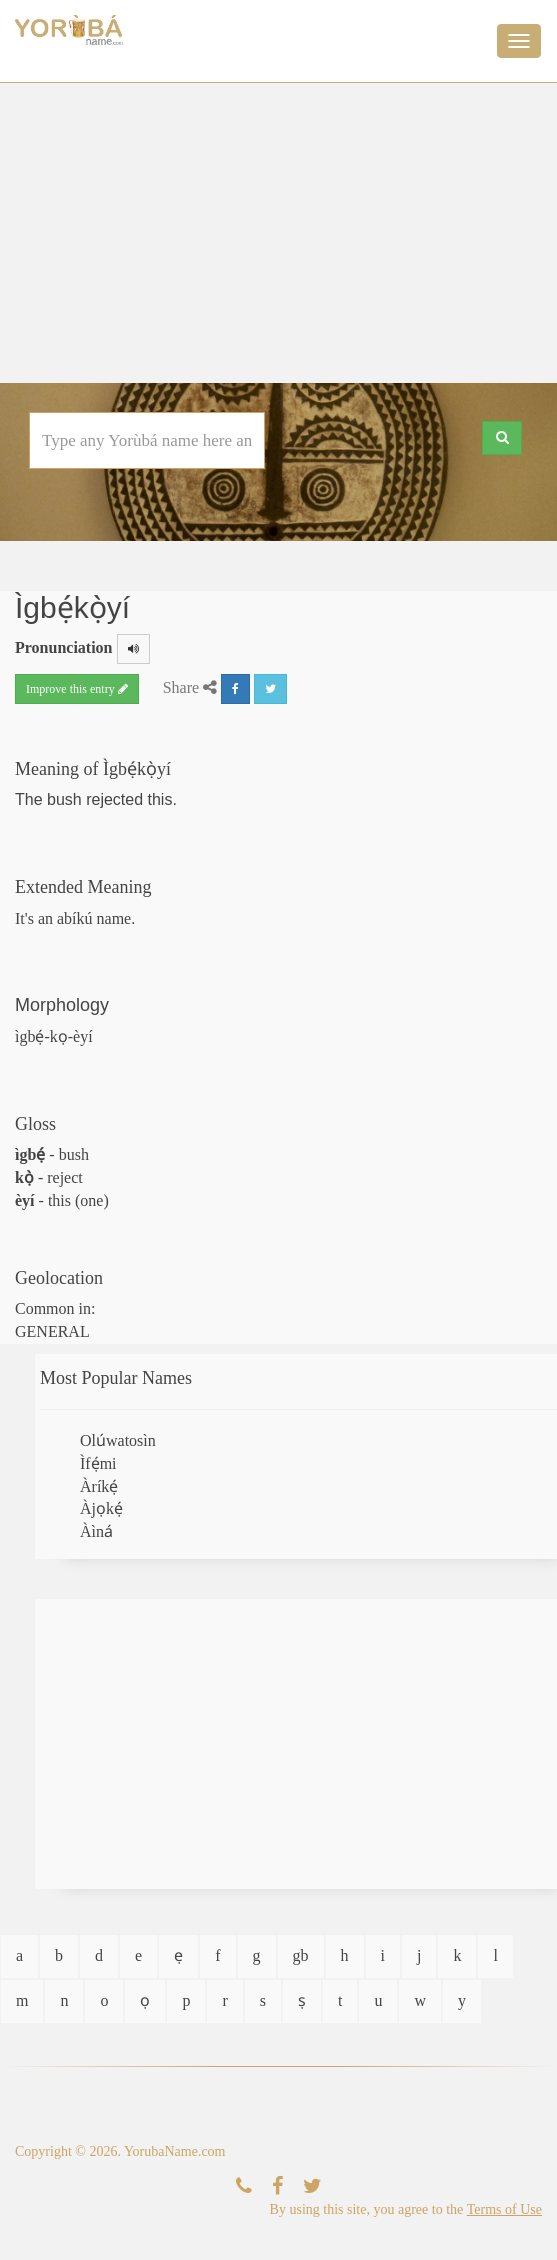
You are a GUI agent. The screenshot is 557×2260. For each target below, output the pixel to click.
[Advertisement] (279, 233)
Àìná (96, 1531)
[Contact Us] (244, 2186)
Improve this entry (77, 689)
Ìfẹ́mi (98, 1463)
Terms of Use (504, 2209)
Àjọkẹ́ (101, 1508)
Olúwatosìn (118, 1440)
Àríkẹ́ (99, 1486)
